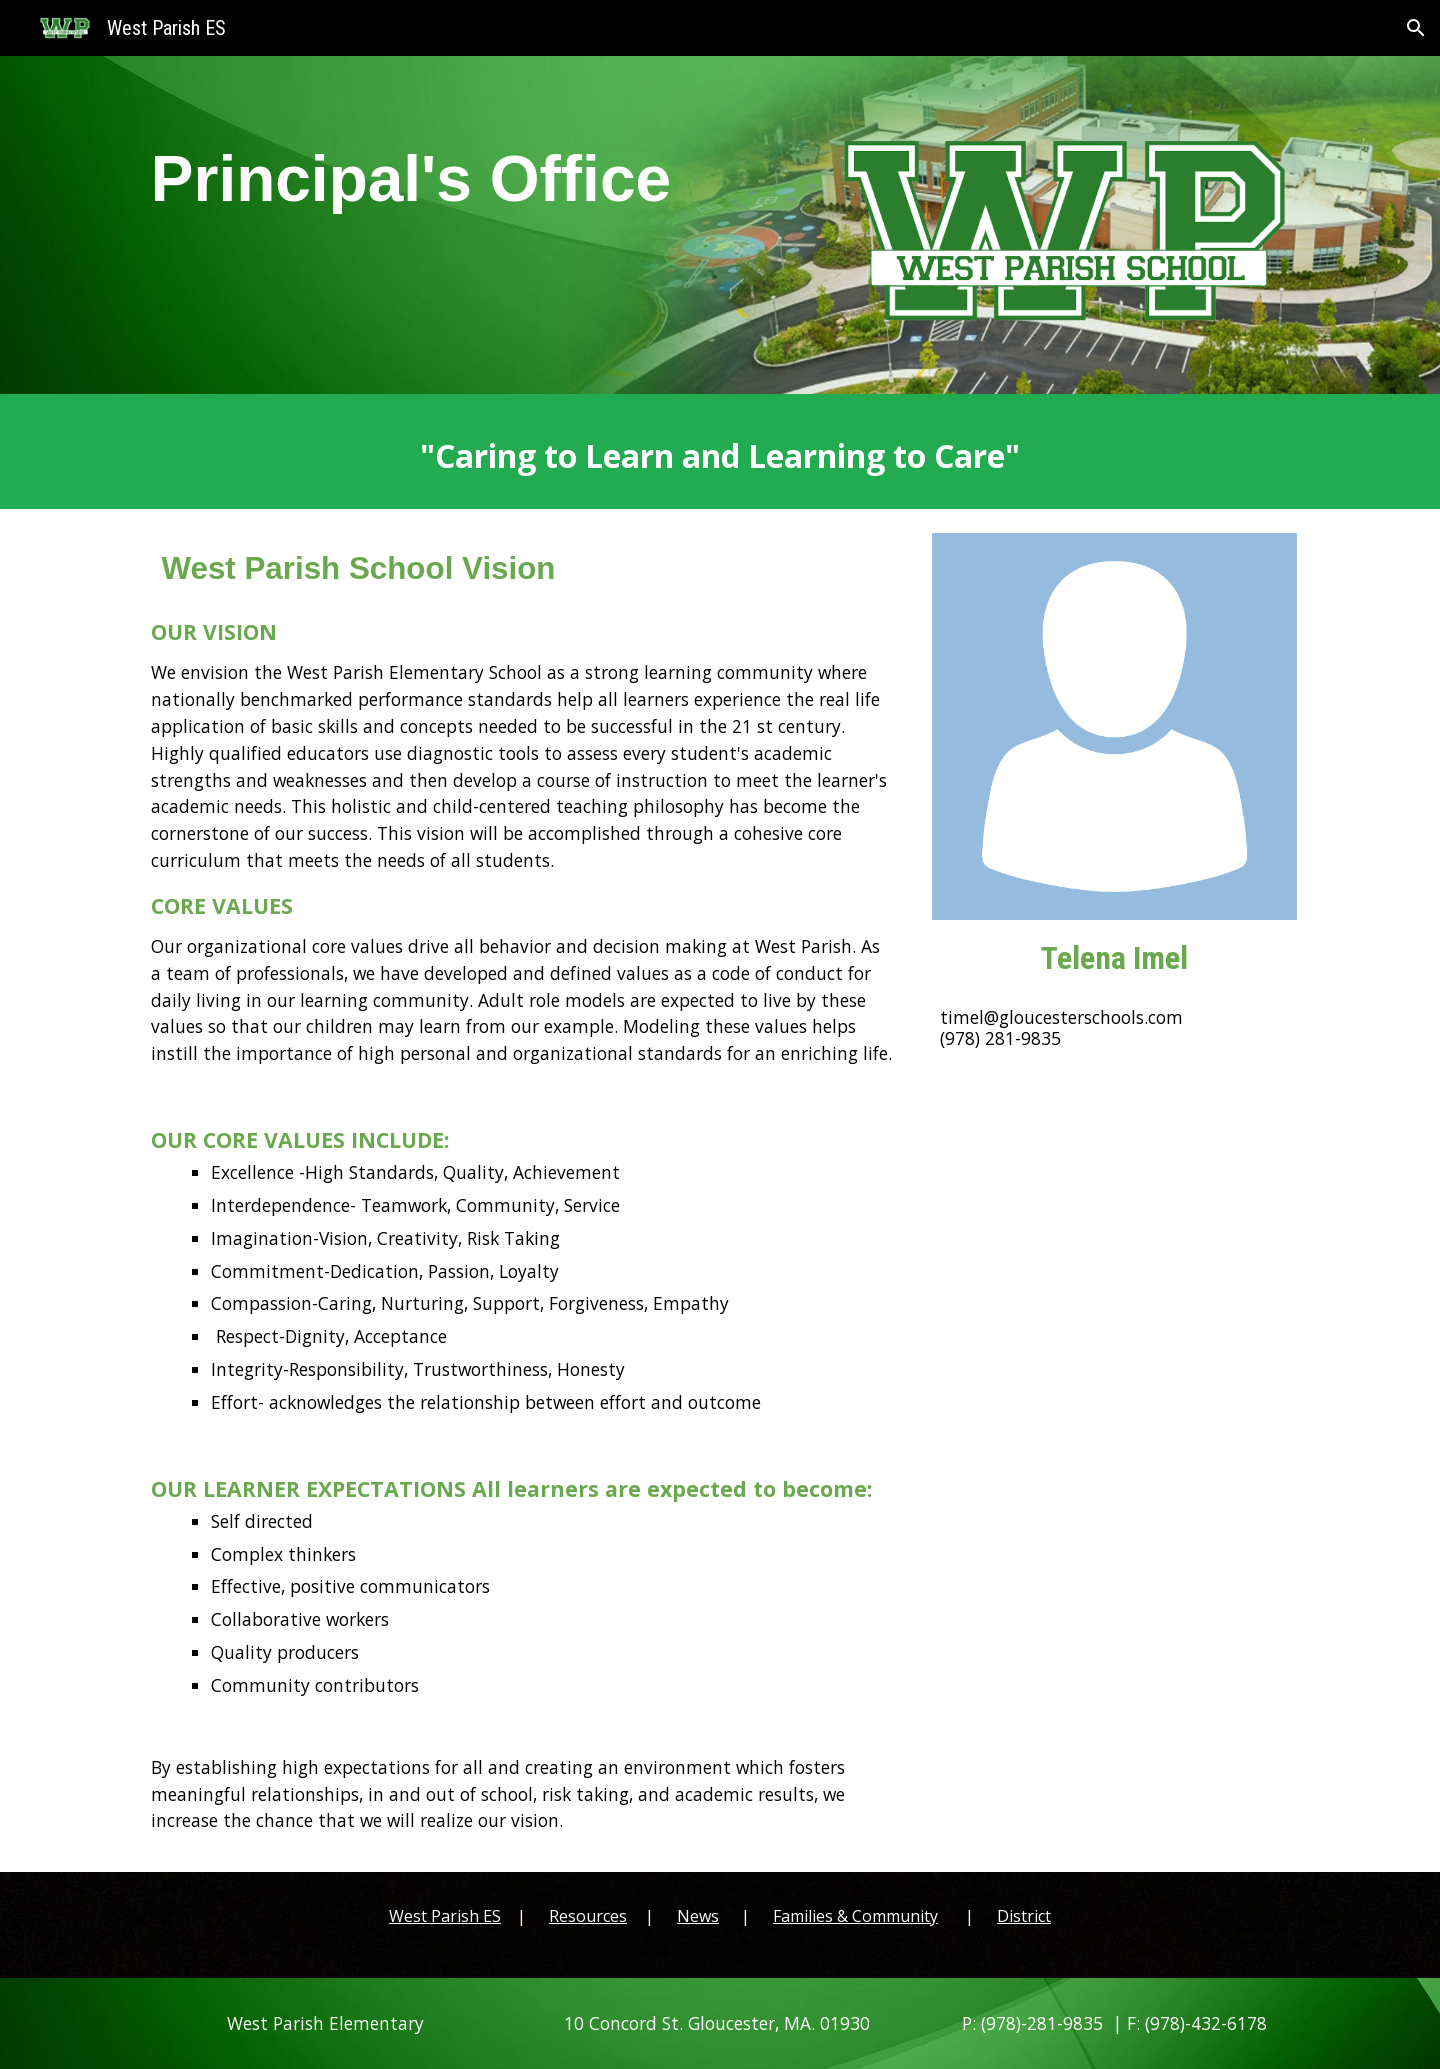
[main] (473, 216)
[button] (1416, 28)
